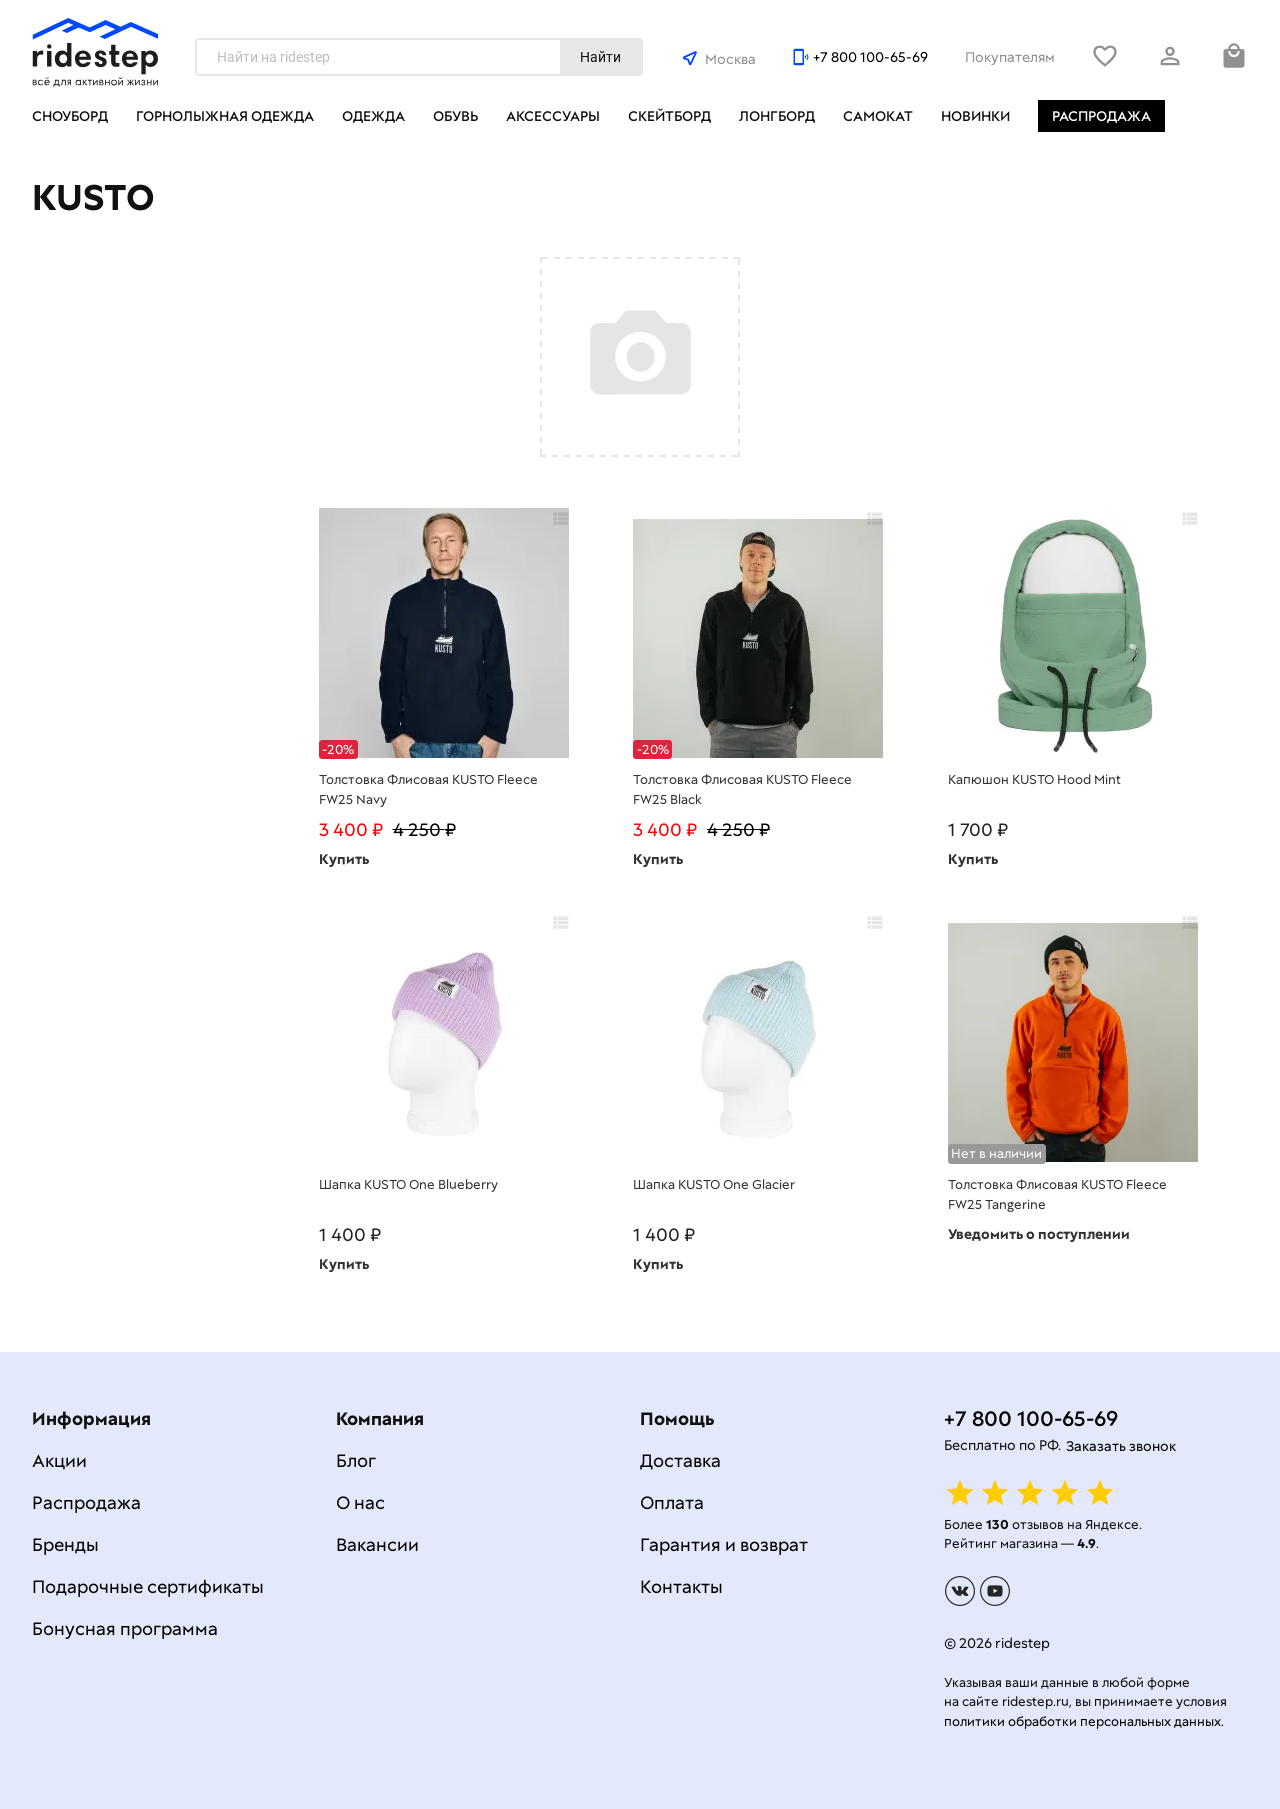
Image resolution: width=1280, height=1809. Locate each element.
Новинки (975, 116)
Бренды (65, 1544)
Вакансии (377, 1544)
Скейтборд (669, 116)
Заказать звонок (1121, 1446)
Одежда (373, 116)
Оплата (672, 1502)
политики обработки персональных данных (1082, 1721)
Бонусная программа (125, 1628)
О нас (360, 1502)
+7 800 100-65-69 (870, 57)
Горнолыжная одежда (225, 116)
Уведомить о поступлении (1039, 1234)
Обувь (455, 116)
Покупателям (1010, 57)
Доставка (680, 1460)
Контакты (681, 1586)
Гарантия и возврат (724, 1544)
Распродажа (1101, 116)
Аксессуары (553, 116)
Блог (356, 1460)
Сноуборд (70, 116)
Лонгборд (777, 116)
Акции (59, 1460)
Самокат (878, 116)
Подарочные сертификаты (148, 1586)
